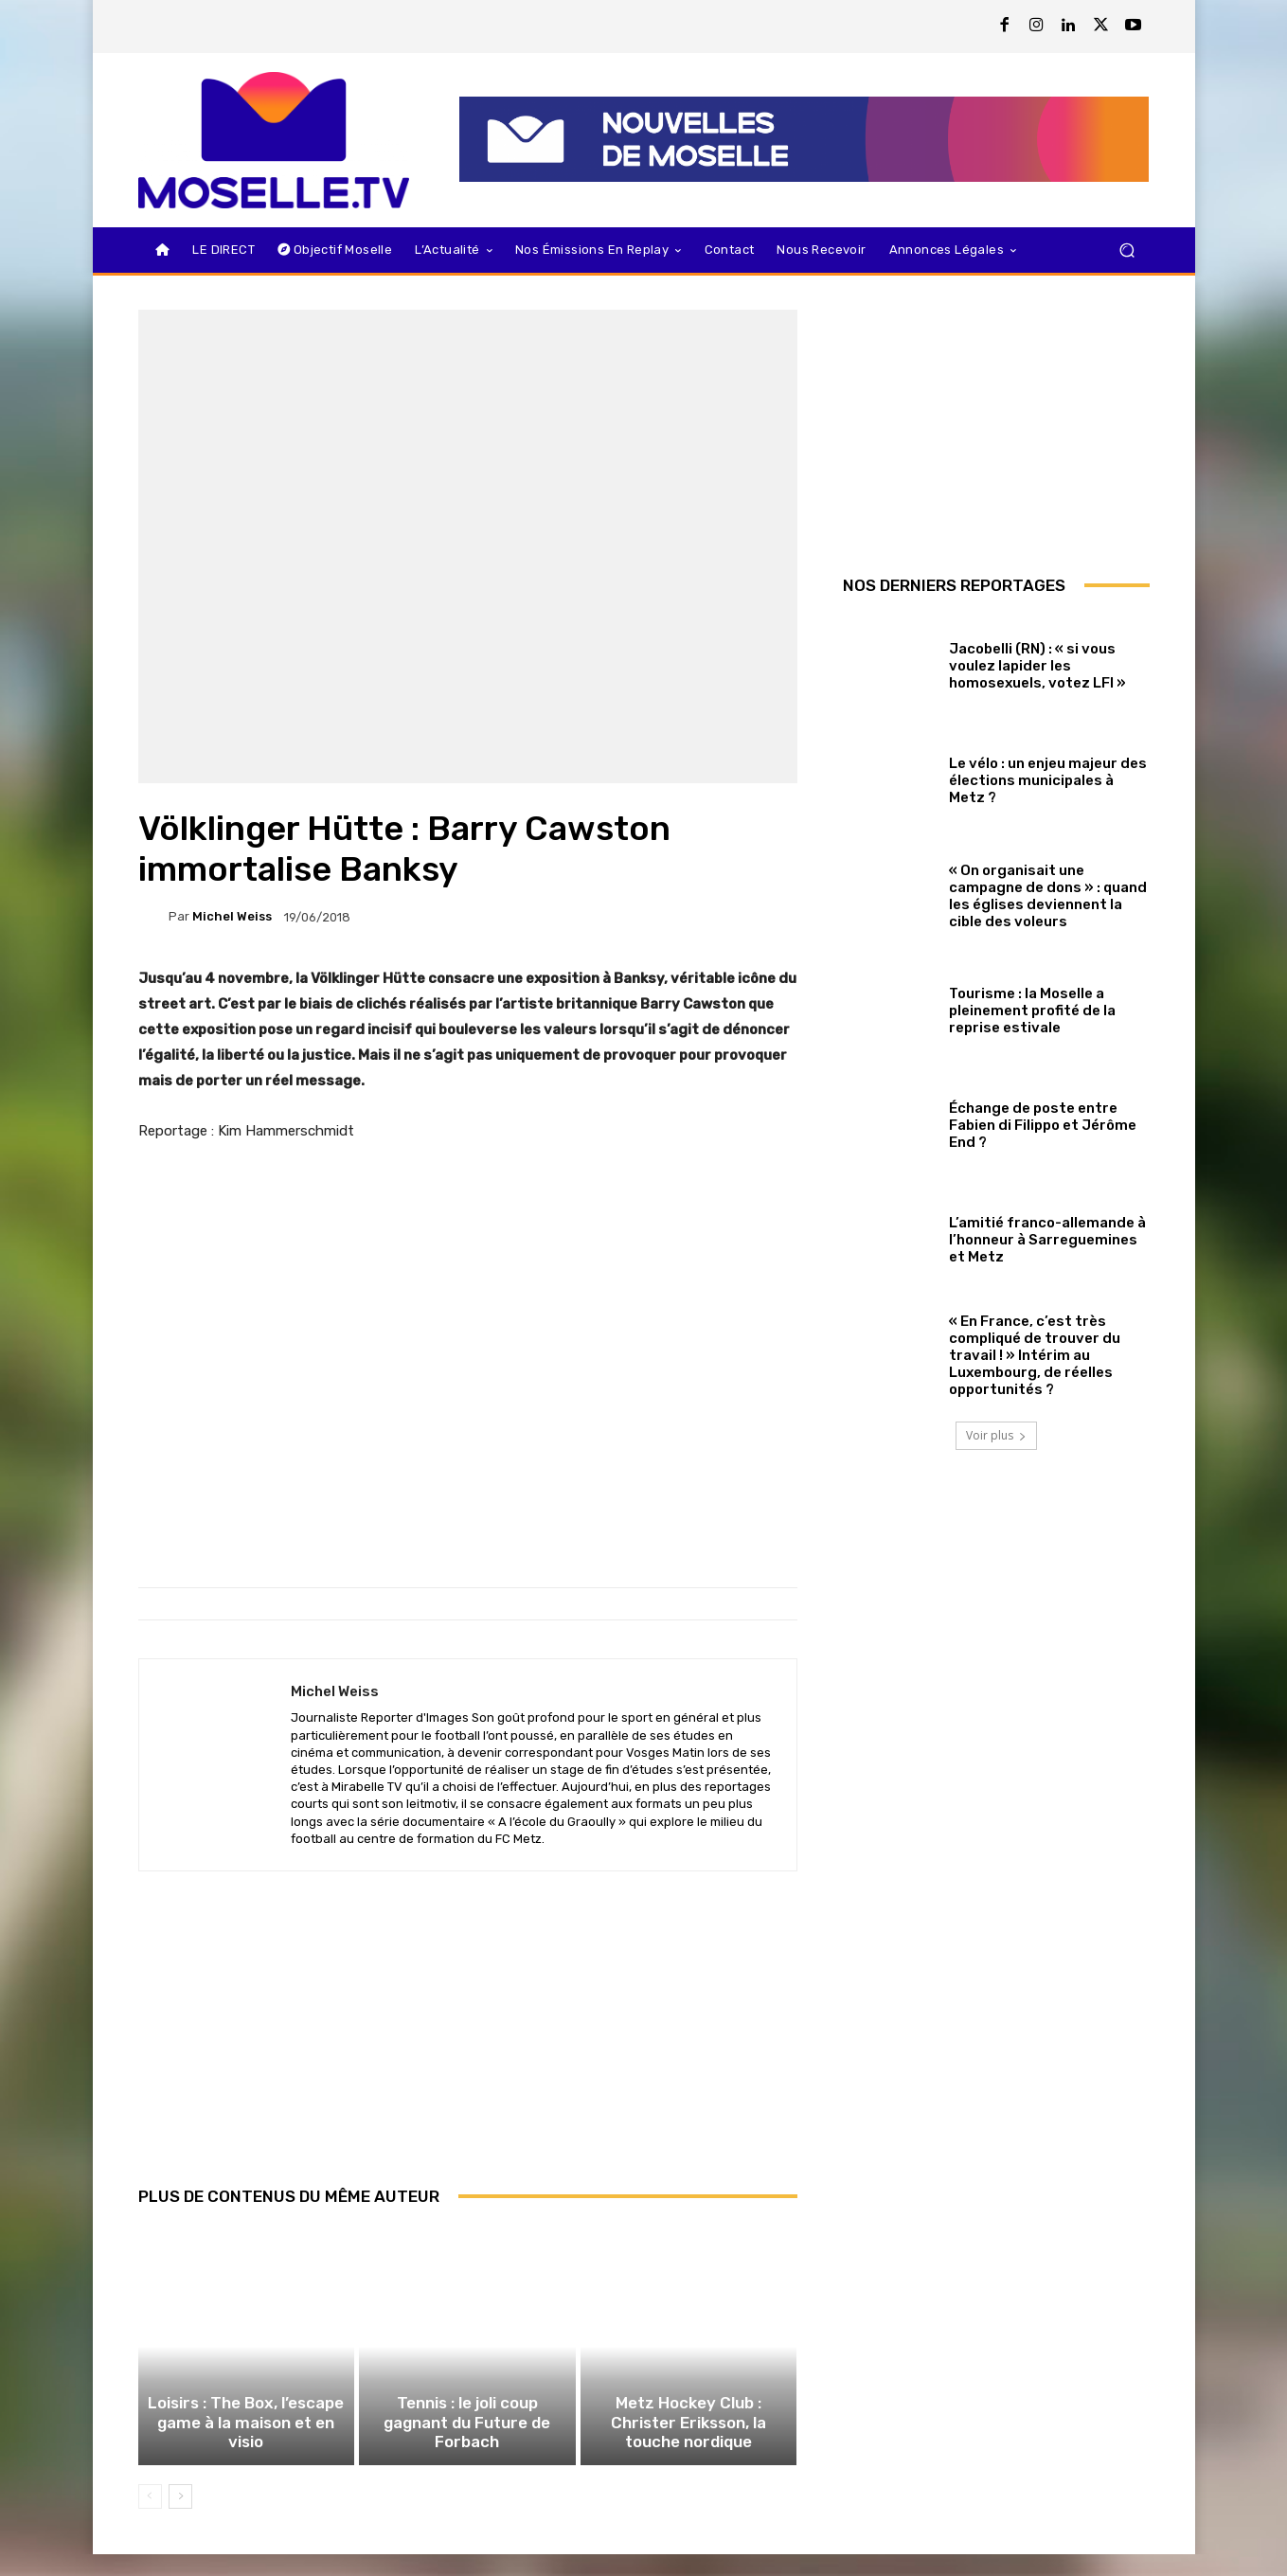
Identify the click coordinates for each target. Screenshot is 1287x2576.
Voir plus (996, 1435)
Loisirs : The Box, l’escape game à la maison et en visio (246, 2456)
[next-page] (180, 2518)
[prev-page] (150, 2518)
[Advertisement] (467, 2049)
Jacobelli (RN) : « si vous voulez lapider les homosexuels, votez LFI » (1037, 665)
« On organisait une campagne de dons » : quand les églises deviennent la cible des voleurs (1048, 896)
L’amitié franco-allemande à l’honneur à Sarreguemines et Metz (1047, 1239)
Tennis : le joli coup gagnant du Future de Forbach (467, 2456)
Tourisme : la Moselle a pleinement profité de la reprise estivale (1032, 1010)
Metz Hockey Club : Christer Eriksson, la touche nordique (688, 2447)
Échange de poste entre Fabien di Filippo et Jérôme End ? (1042, 1125)
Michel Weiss (232, 916)
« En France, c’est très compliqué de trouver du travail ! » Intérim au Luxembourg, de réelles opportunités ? (1034, 1355)
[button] (1127, 249)
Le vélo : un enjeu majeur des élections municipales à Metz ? (1048, 780)
